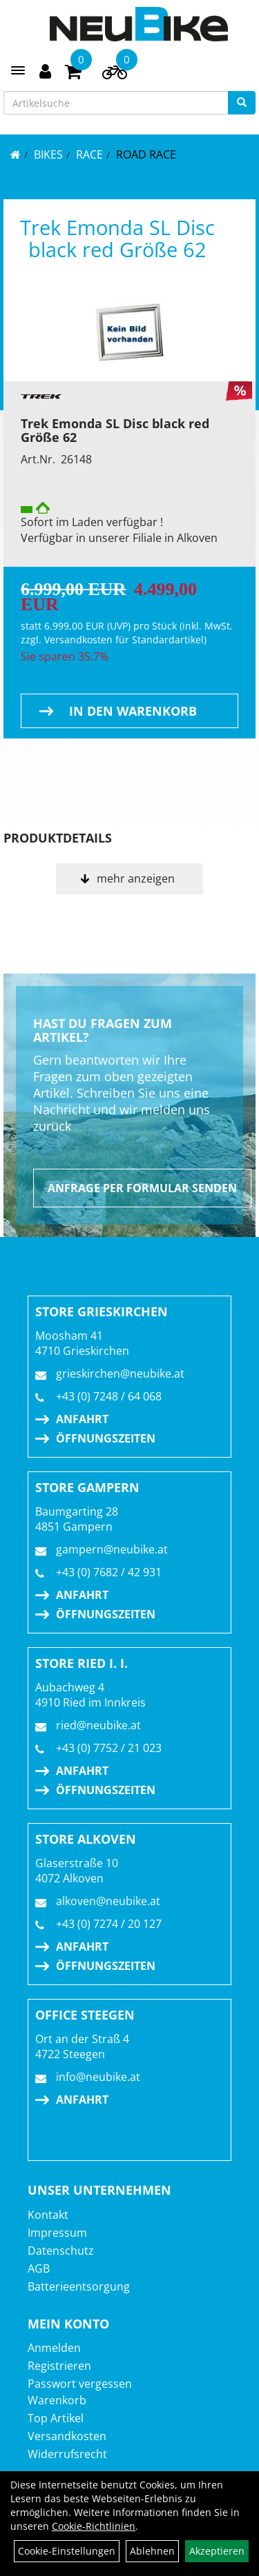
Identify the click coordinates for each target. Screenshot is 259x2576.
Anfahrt (82, 1419)
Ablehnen (152, 2550)
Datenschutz (61, 2250)
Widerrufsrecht (67, 2454)
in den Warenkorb (133, 711)
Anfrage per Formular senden (142, 1188)
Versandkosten (67, 2436)
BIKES (48, 154)
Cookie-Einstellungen (66, 2550)
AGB (39, 2268)
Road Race (146, 154)
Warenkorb (57, 2400)
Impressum (57, 2232)
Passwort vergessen (80, 2383)
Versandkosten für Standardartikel (124, 639)
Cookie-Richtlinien (93, 2526)
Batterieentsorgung (79, 2286)
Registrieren (59, 2365)
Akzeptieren (216, 2550)
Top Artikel (56, 2418)
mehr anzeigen (136, 878)
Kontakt (48, 2214)
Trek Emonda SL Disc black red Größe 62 (117, 238)
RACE (89, 154)
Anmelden (54, 2347)
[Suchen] (242, 102)
